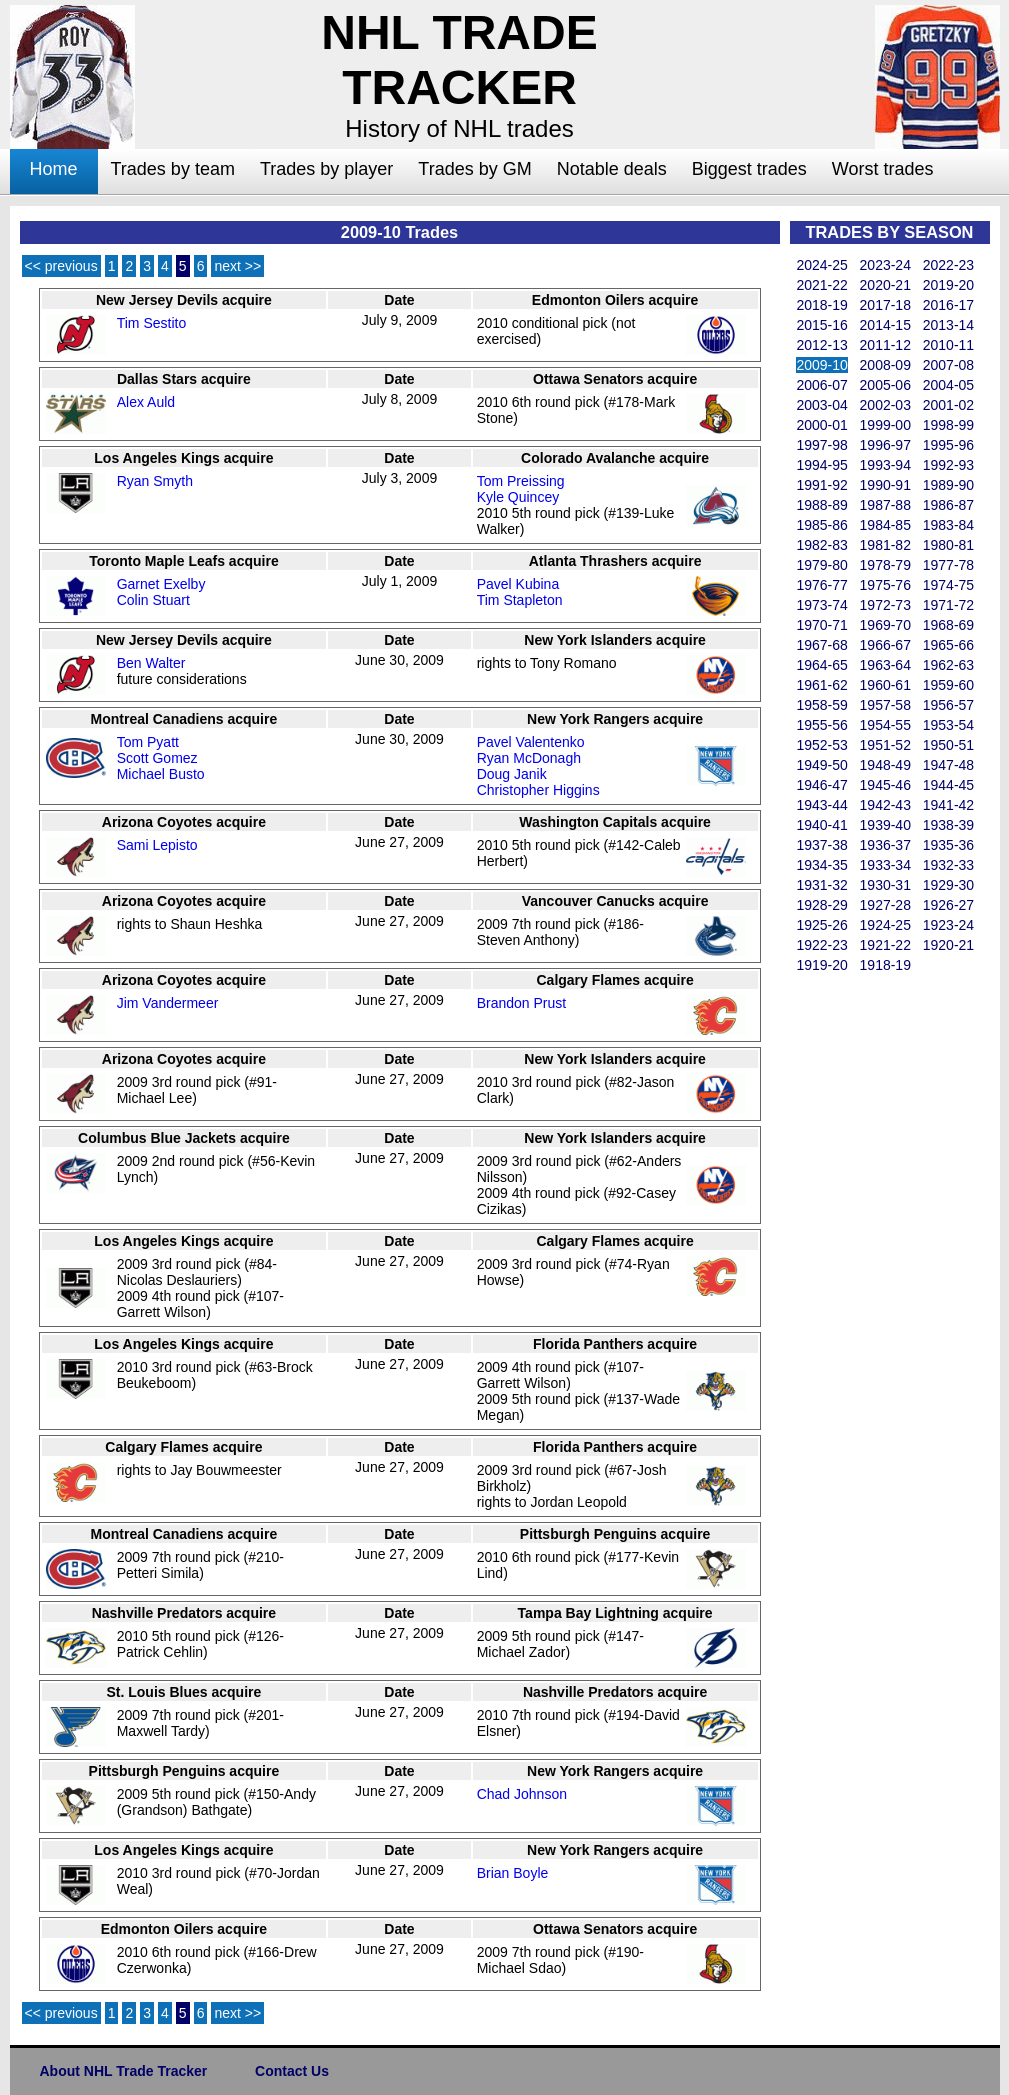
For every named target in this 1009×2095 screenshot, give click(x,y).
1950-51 (948, 745)
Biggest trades (749, 169)
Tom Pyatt (148, 742)
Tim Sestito (152, 323)
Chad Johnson (522, 1794)
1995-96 (948, 445)
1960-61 (885, 685)
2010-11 (948, 345)
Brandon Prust (522, 1003)
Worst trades (883, 169)
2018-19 (821, 305)
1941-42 (948, 805)
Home (54, 169)
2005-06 (885, 385)
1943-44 (821, 805)
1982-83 (821, 545)
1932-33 (948, 865)
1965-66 (948, 645)
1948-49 (885, 765)
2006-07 (821, 385)
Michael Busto (161, 774)
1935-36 (948, 845)
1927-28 (885, 905)
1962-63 (948, 665)
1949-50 (821, 765)
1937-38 (821, 845)
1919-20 (821, 965)
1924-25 (885, 925)
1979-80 (821, 565)
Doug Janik (512, 774)
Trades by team (173, 169)
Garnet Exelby (161, 584)
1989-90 (948, 485)
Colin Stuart (153, 600)
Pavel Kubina (518, 584)
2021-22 (821, 285)
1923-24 (948, 925)
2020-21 (885, 285)
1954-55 (885, 725)
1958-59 (821, 705)
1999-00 (885, 425)
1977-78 (948, 565)
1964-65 (821, 665)
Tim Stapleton (520, 600)
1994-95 (821, 465)
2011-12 (885, 345)
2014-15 (885, 325)
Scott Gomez (157, 758)
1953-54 (948, 725)
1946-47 (821, 785)
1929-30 (948, 885)
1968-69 (948, 625)
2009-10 (821, 365)
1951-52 (885, 745)
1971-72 (948, 605)
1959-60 (948, 685)
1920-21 (948, 945)
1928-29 (821, 905)
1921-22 (885, 945)
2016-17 (948, 305)
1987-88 (885, 505)
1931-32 (821, 885)
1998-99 (948, 425)
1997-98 (821, 445)
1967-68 (821, 645)
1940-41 (821, 825)
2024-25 (821, 265)
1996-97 (885, 445)
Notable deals (612, 169)
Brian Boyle (513, 1873)
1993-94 (885, 465)
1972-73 (885, 605)
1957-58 (885, 705)
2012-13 (821, 345)
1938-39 (948, 825)
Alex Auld (146, 402)
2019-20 (948, 285)
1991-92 (821, 485)
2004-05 (948, 385)
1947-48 (948, 765)
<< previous (61, 266)
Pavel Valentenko (531, 742)
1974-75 (948, 585)
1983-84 (948, 525)
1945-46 (885, 785)
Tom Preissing (521, 481)
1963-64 (885, 665)
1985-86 (821, 525)
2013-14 (948, 325)
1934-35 (821, 865)
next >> (237, 266)
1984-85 (885, 525)
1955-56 (821, 725)
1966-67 (885, 645)
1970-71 (821, 625)
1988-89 (821, 505)
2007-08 (948, 365)
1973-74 (821, 605)
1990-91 (885, 485)
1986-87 (948, 505)
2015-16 (821, 325)
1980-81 (948, 545)
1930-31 (885, 885)
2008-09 (885, 365)
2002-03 (885, 405)
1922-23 (821, 945)
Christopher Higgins (538, 790)
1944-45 (948, 785)
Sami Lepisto (157, 845)
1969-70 (885, 625)
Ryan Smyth (155, 481)
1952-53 (821, 745)
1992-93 (948, 465)
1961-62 (821, 685)
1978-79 (885, 565)
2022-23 (948, 265)
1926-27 (948, 905)
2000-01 (821, 425)
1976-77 (821, 585)
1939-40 (885, 825)
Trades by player (326, 169)
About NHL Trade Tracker (124, 2071)
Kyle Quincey (518, 497)
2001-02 (948, 405)
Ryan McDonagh (529, 758)
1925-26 (821, 925)
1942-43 (885, 805)
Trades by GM (474, 169)
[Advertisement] (870, 1276)
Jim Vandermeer (168, 1003)
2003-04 (821, 405)
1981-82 (885, 545)
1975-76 (885, 585)
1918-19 (885, 965)
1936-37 (885, 845)
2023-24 (885, 265)
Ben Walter (151, 663)
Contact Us (292, 2071)
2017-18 (885, 305)
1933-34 (885, 865)
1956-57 (948, 705)
